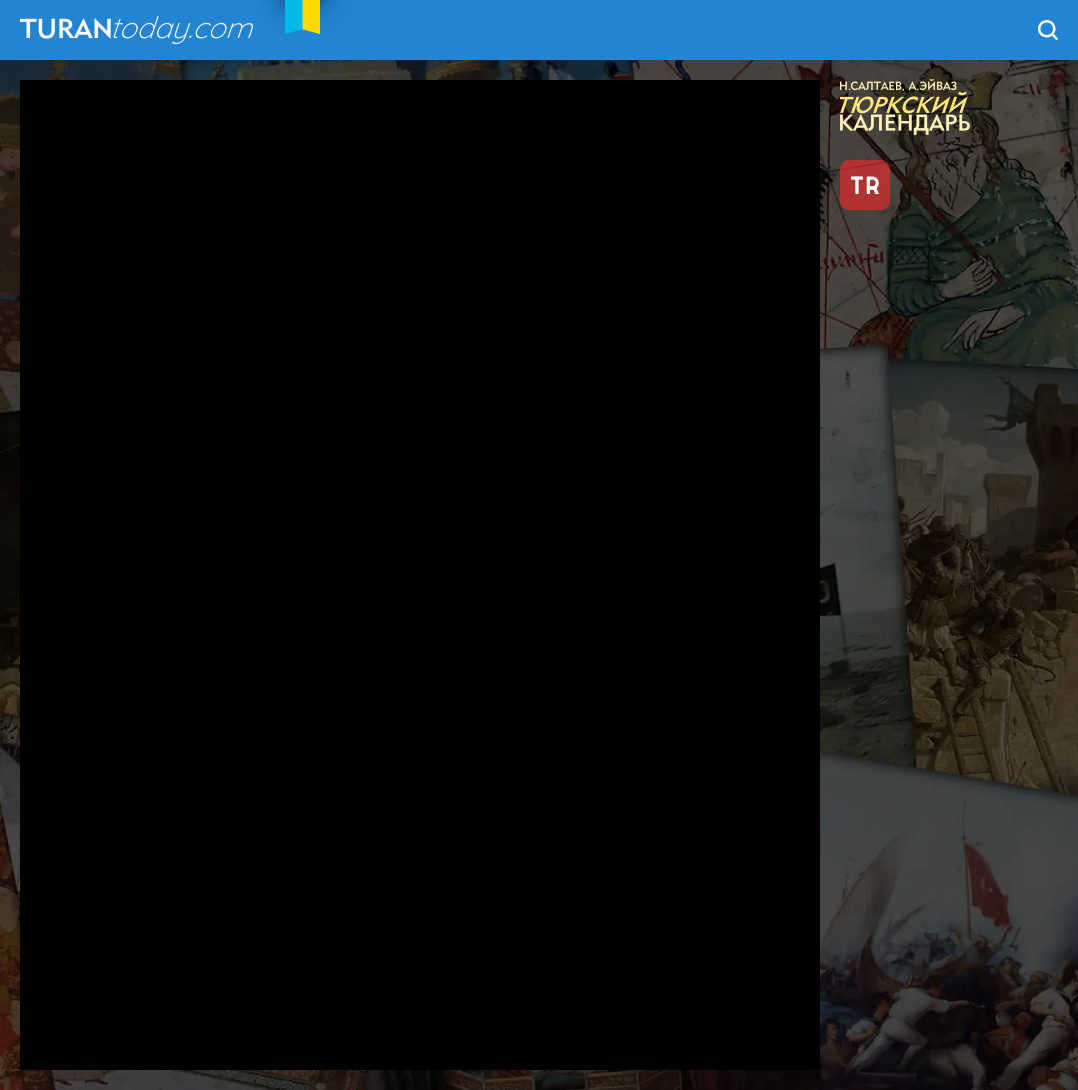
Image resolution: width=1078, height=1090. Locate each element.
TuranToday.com (139, 30)
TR (865, 185)
